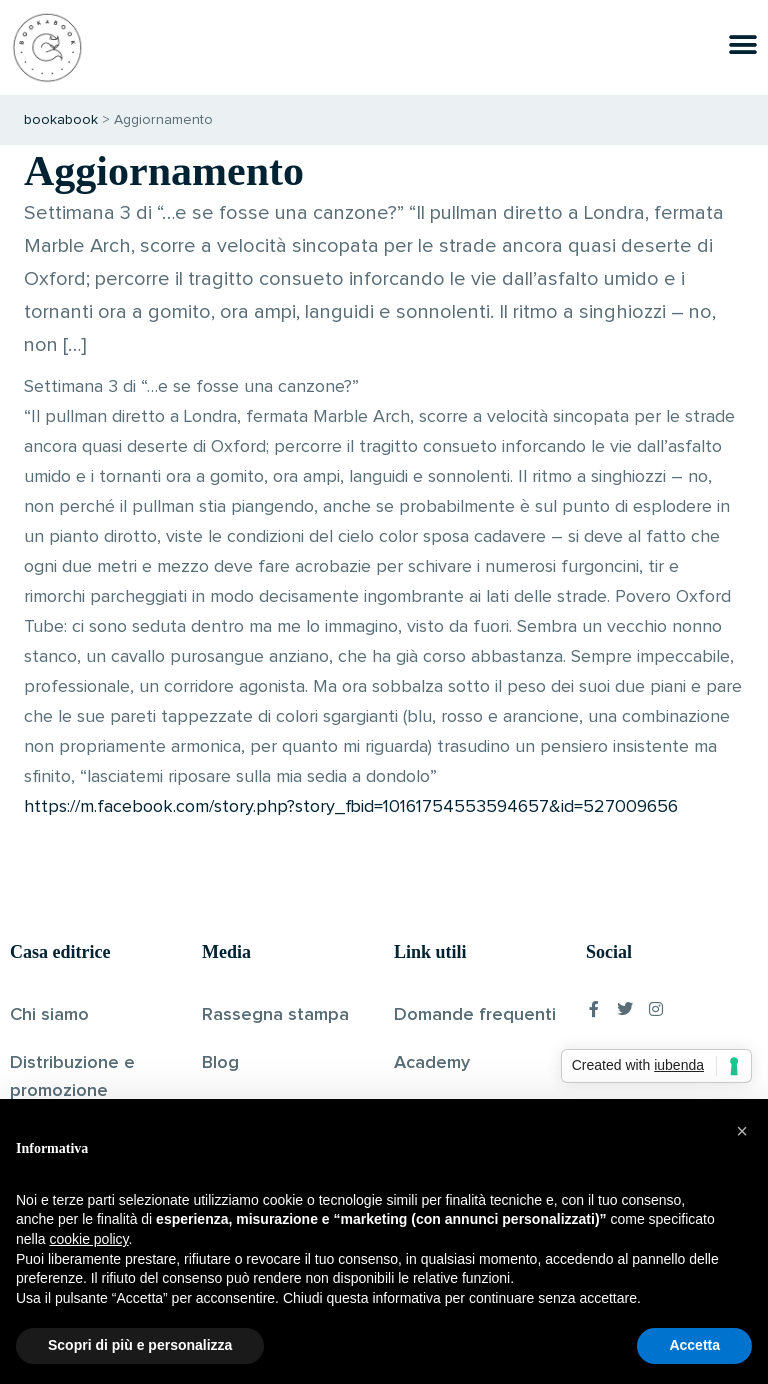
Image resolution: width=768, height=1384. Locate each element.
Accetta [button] (694, 1345)
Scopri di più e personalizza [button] (140, 1345)
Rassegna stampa (275, 1015)
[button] (742, 1131)
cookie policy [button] (88, 1239)
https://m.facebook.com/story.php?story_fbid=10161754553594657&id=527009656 (351, 807)
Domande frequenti (475, 1015)
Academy (432, 1063)
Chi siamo (49, 1015)
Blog (220, 1063)
